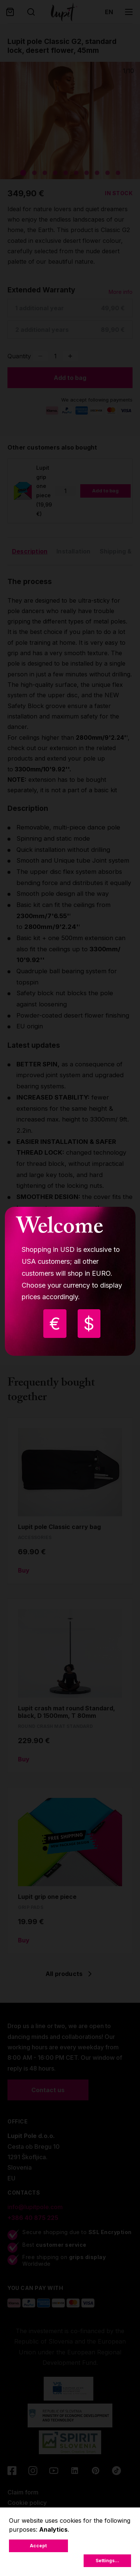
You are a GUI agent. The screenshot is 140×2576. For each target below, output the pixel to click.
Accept (38, 2545)
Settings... (107, 2560)
